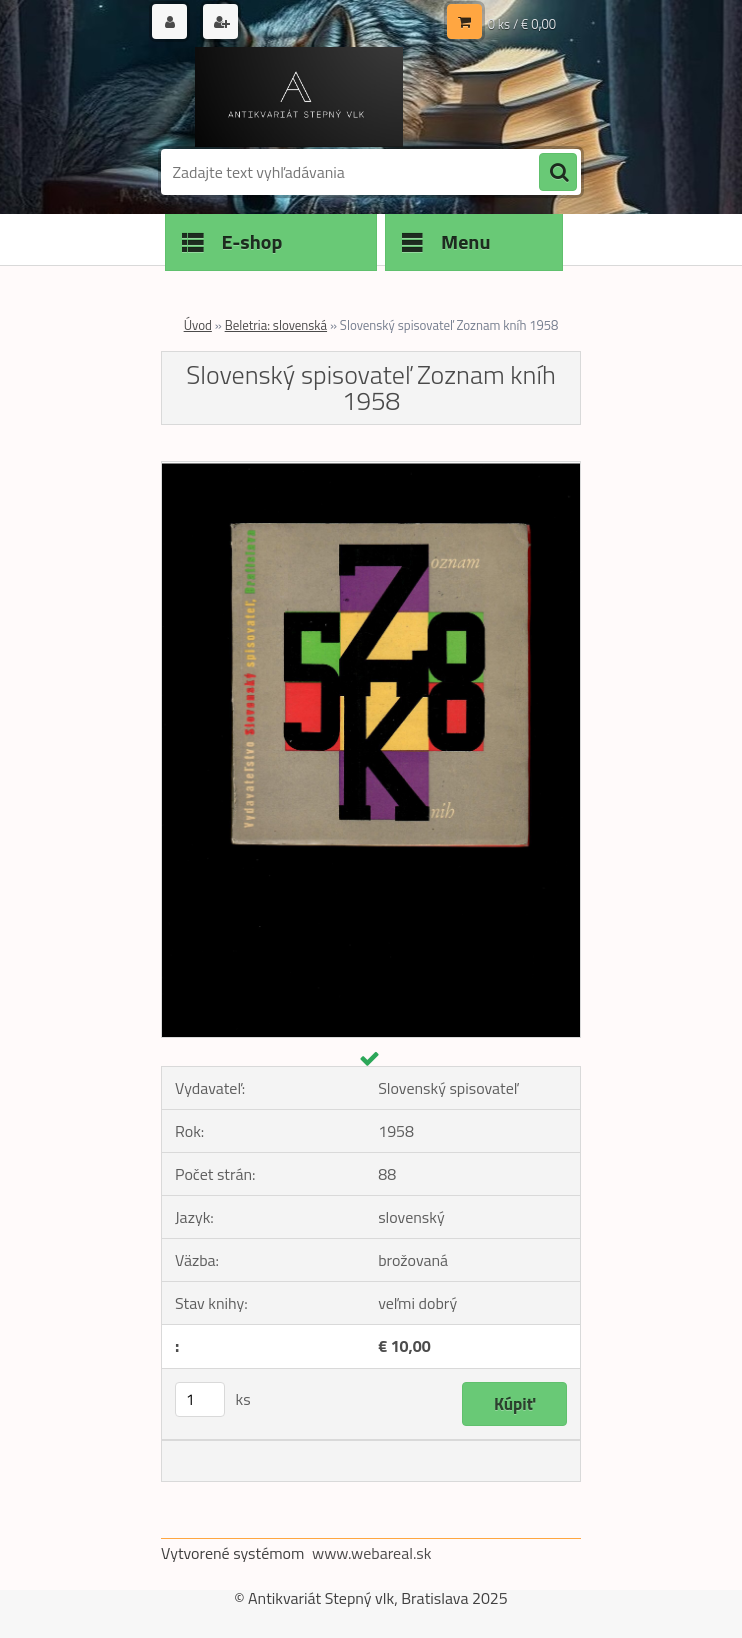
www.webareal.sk (372, 1553)
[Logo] (298, 97)
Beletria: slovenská (276, 325)
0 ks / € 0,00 (522, 24)
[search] (558, 173)
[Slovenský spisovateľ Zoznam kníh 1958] (371, 470)
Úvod (198, 325)
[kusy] (200, 1399)
